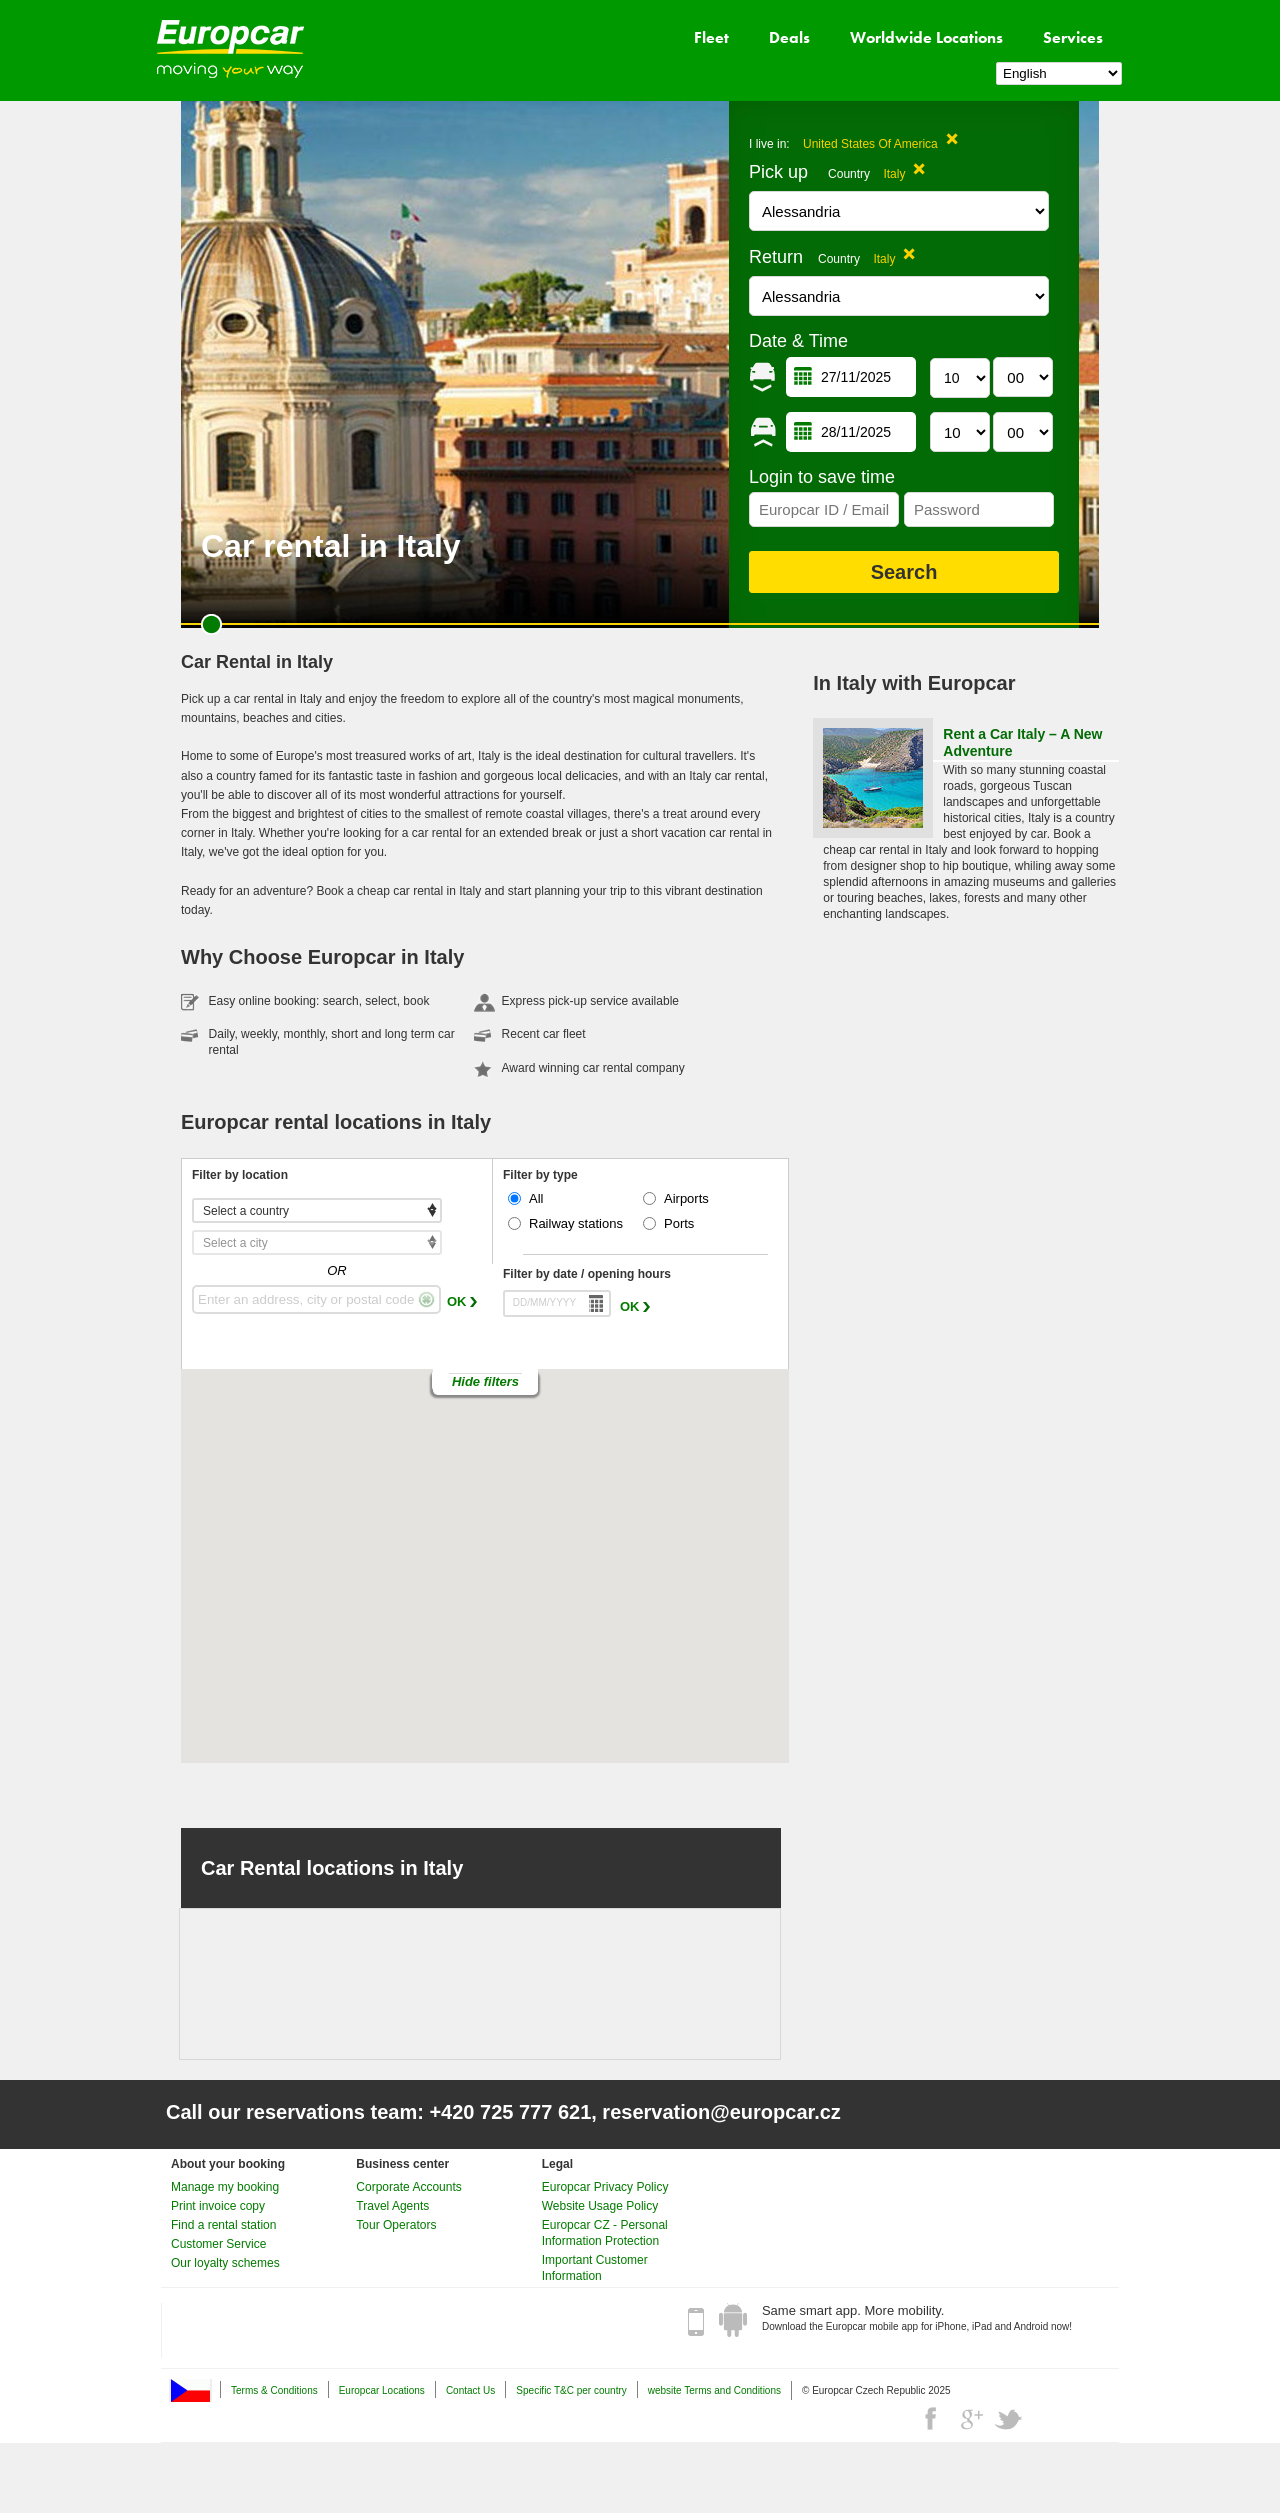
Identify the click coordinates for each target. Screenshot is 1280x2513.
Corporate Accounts (408, 2187)
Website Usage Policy (600, 2206)
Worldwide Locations (926, 37)
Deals (789, 37)
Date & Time (798, 341)
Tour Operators (396, 2225)
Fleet (711, 37)
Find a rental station (223, 2225)
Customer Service (218, 2244)
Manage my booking (225, 2187)
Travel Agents (392, 2206)
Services (1073, 37)
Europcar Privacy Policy (605, 2187)
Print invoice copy (218, 2206)
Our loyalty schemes (225, 2263)
